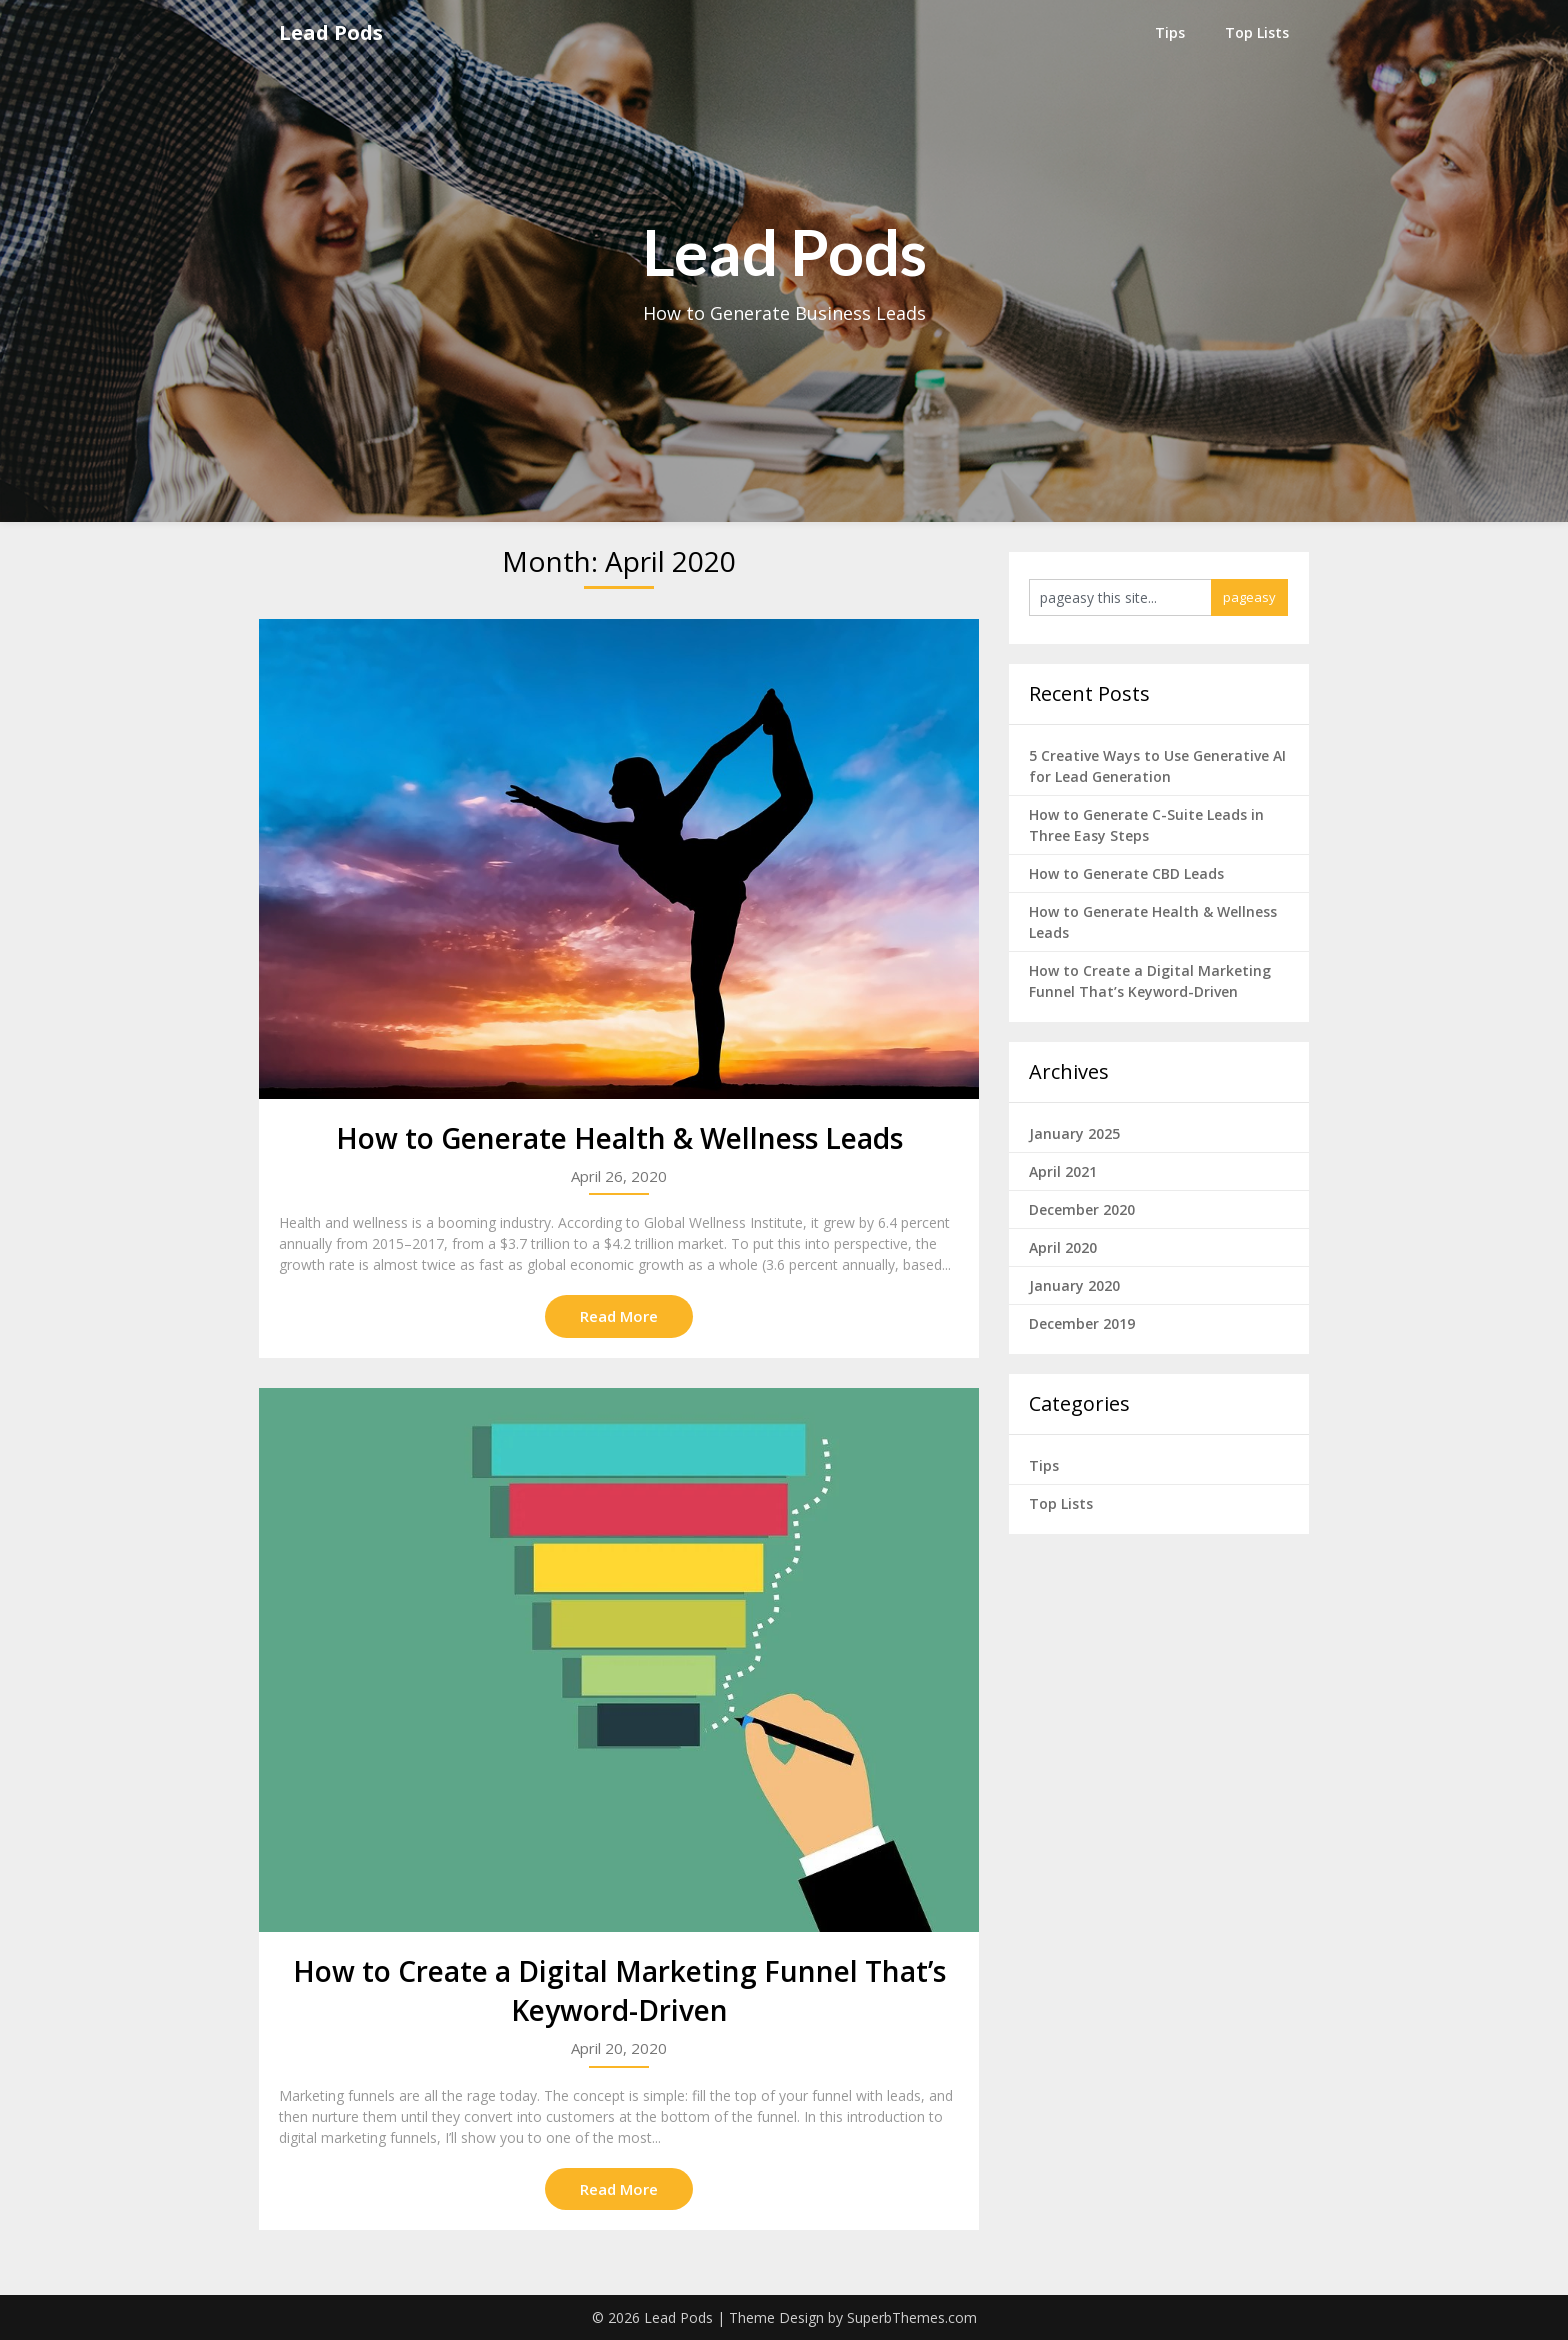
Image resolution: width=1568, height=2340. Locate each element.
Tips (1170, 32)
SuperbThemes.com (912, 2317)
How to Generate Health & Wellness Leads (619, 1138)
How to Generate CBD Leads (1126, 873)
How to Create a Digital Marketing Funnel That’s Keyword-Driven (619, 1990)
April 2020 (1063, 1247)
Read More (619, 1316)
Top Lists (1257, 32)
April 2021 (1063, 1171)
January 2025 (1074, 1133)
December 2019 (1082, 1323)
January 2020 (1074, 1285)
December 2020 (1082, 1209)
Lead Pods (331, 32)
